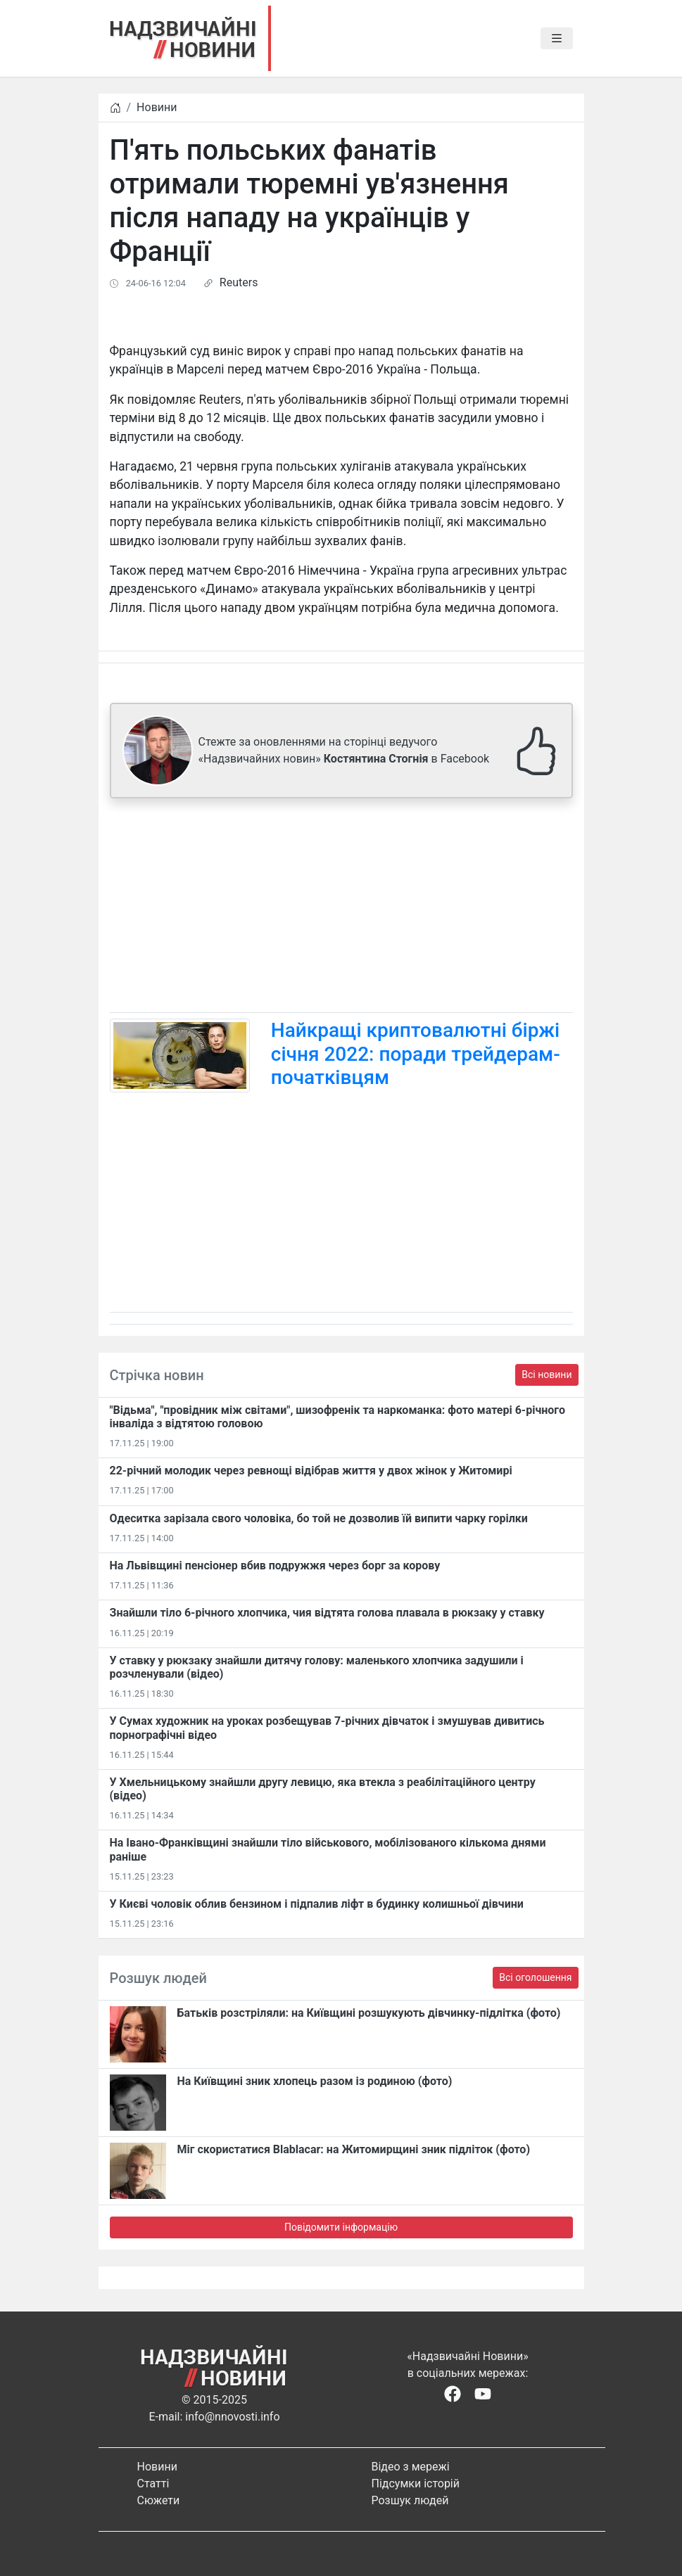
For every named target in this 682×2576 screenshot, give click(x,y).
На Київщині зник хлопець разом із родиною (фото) (315, 2081)
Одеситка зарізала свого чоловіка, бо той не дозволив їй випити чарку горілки (319, 1518)
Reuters (239, 282)
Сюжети (158, 2500)
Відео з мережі (411, 2466)
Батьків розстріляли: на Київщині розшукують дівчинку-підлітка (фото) (369, 2013)
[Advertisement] (341, 908)
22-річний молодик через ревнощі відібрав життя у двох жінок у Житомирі (311, 1470)
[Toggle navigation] (557, 38)
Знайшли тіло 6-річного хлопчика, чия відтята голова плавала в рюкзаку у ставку (327, 1612)
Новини (157, 107)
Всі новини (547, 1374)
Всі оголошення (535, 1977)
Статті (153, 2483)
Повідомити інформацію (341, 2227)
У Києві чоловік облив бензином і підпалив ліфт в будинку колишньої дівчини (317, 1904)
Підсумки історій (416, 2483)
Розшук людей (410, 2500)
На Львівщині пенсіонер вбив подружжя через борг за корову (275, 1565)
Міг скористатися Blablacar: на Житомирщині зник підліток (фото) (354, 2149)
